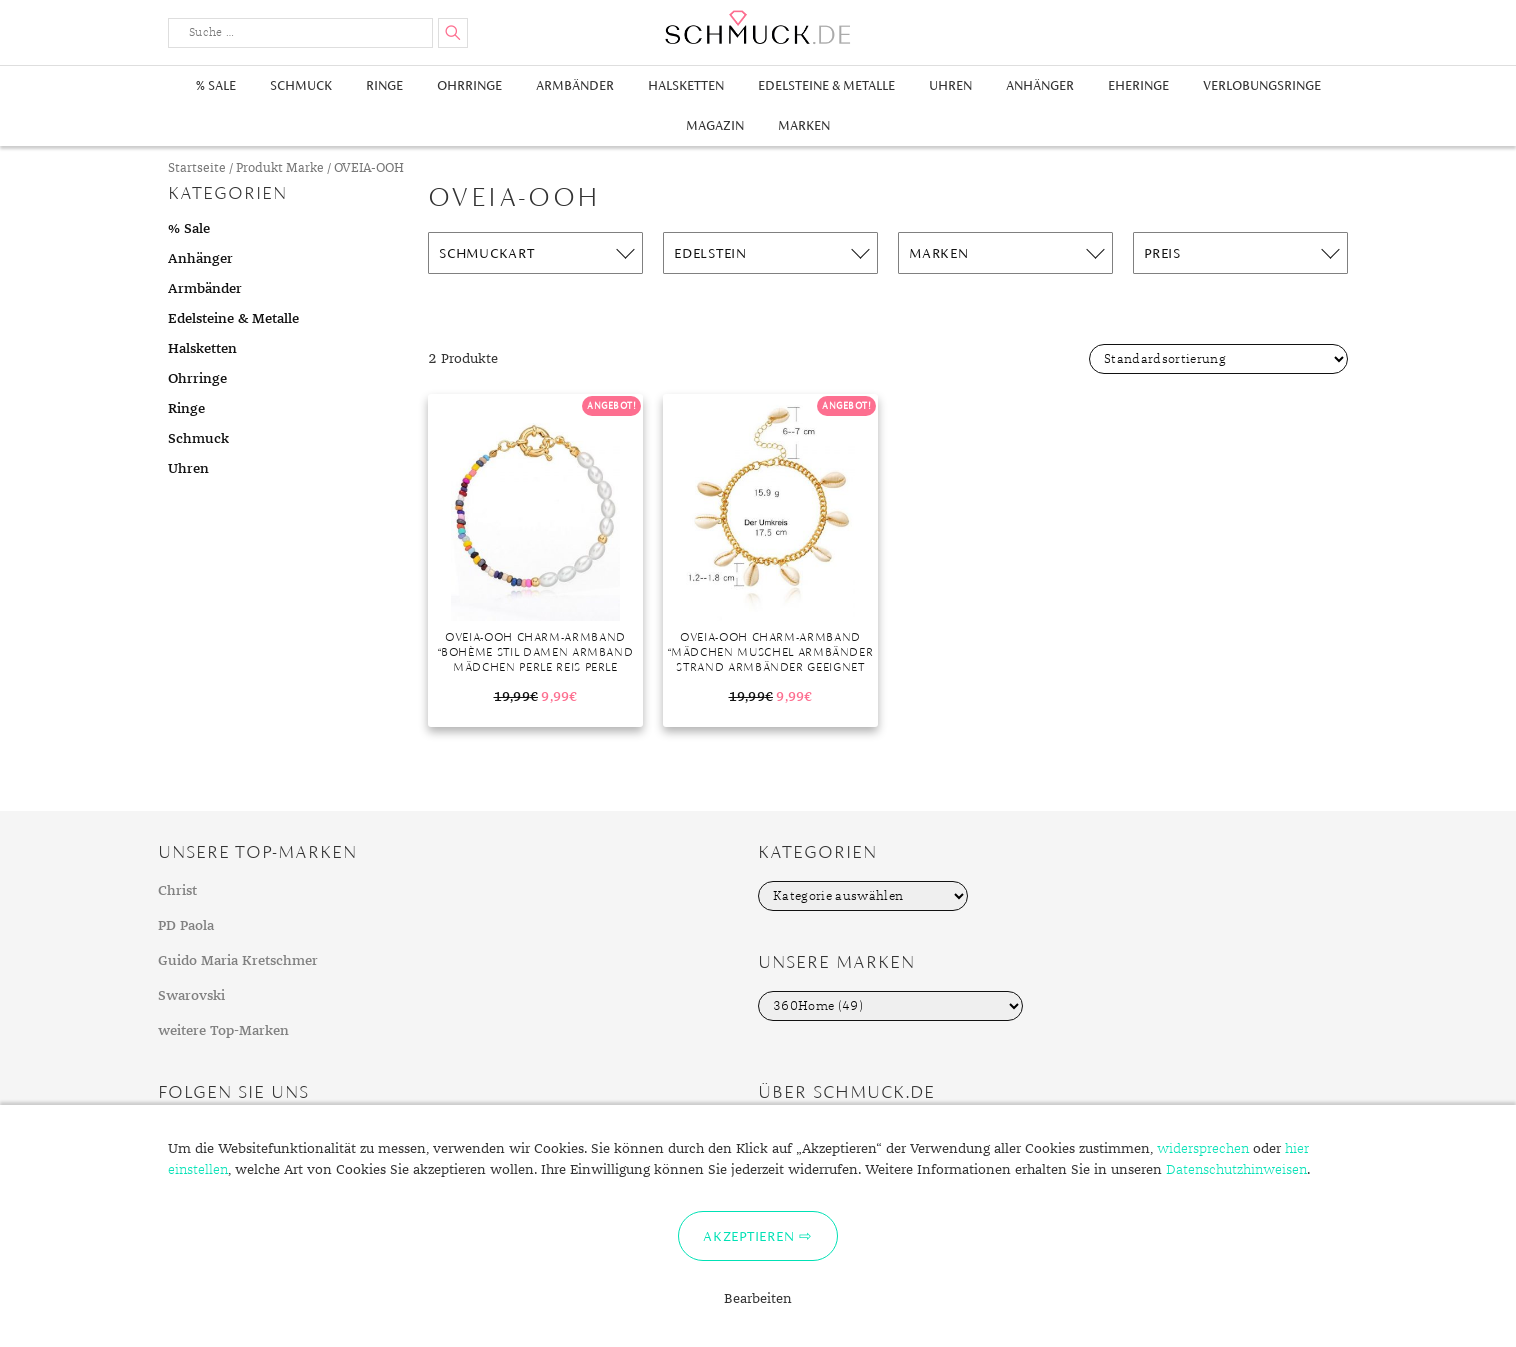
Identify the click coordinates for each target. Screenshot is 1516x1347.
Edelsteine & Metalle (826, 85)
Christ (177, 891)
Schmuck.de (758, 27)
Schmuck (301, 85)
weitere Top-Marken (223, 1031)
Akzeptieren (748, 1236)
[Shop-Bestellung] (1218, 359)
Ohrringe (469, 85)
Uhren (950, 85)
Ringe (384, 85)
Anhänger (1040, 85)
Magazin (715, 125)
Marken (804, 125)
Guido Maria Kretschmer (238, 961)
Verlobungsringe (1262, 85)
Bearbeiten (758, 1299)
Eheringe (1138, 85)
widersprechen (1203, 1149)
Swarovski (191, 996)
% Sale (216, 85)
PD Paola (186, 926)
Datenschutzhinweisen (1236, 1170)
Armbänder (575, 85)
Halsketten (686, 85)
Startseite (197, 168)
